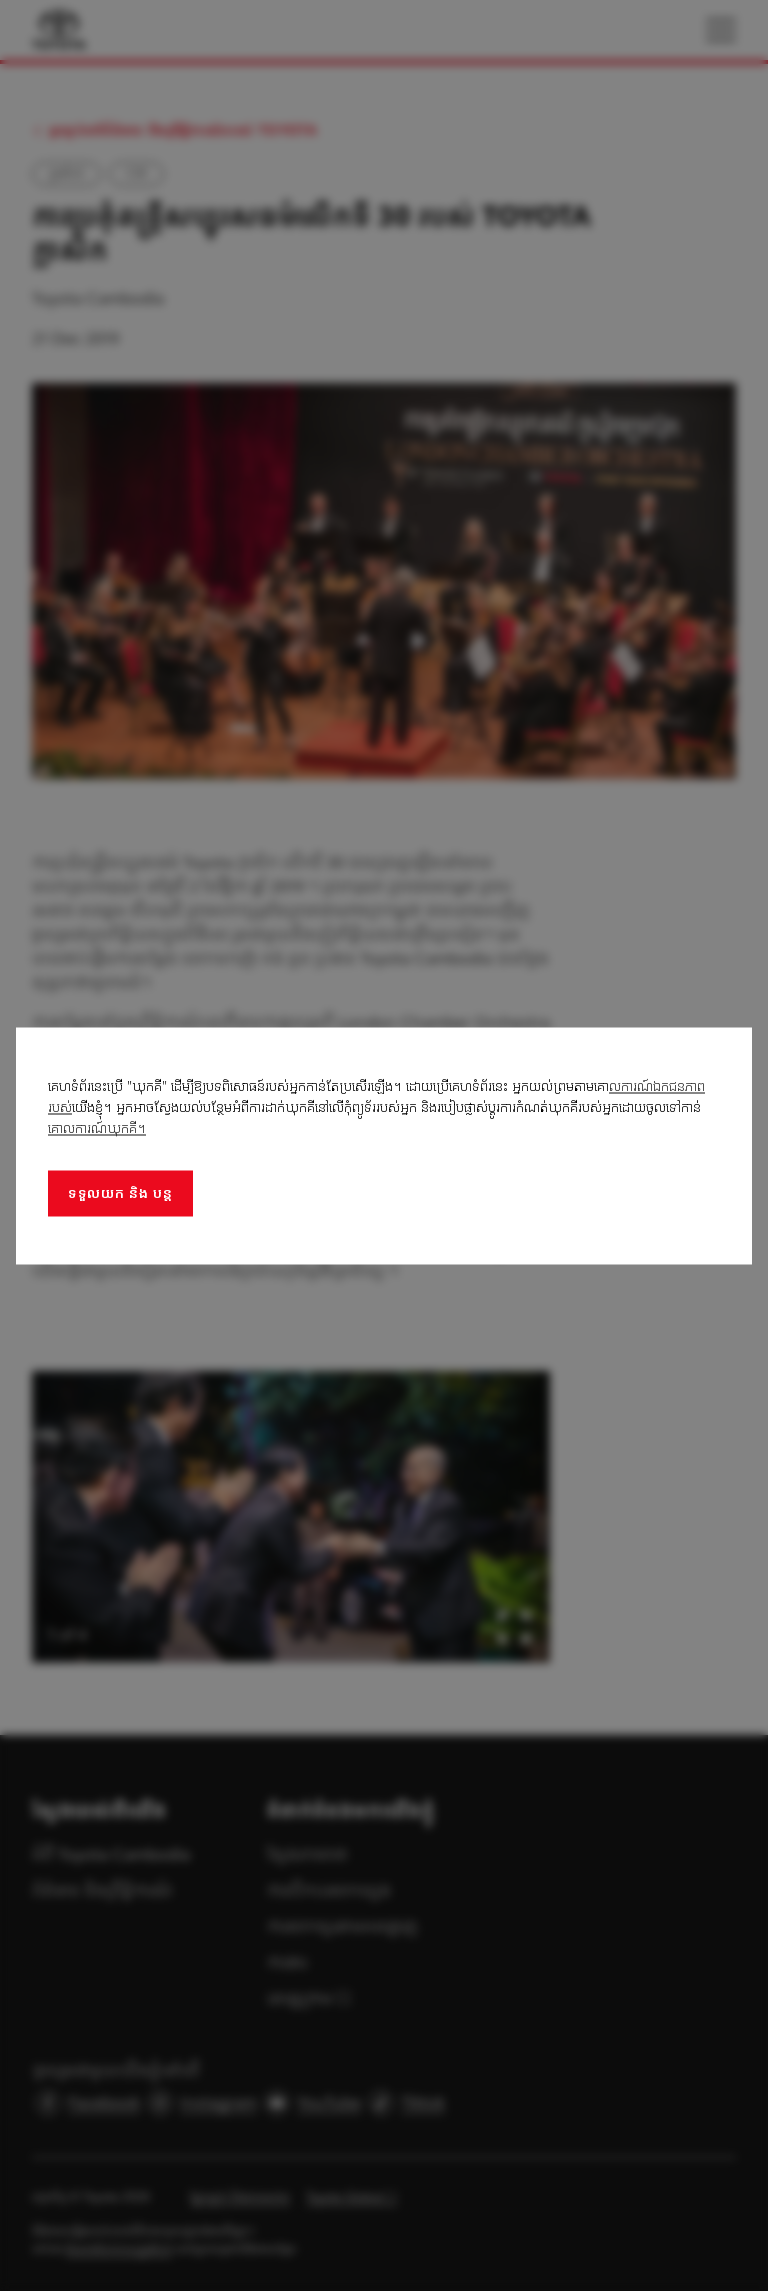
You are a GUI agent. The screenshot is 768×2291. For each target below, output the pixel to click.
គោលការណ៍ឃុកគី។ (97, 1127)
